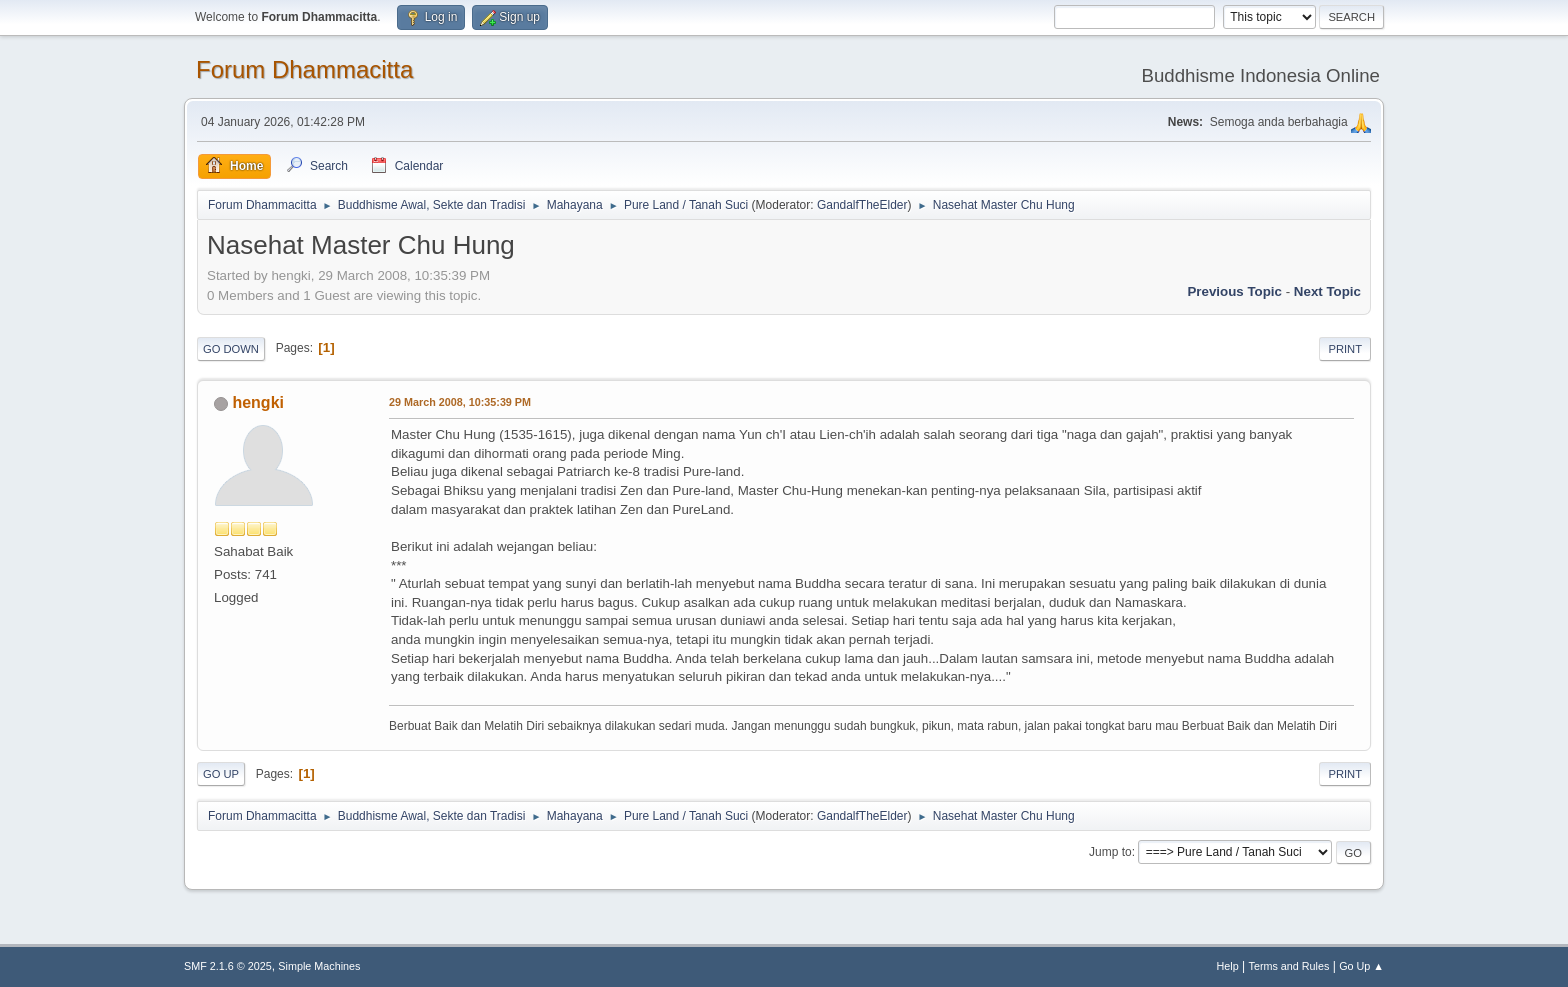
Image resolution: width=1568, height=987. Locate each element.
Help (1228, 966)
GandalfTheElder (862, 205)
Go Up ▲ (1361, 966)
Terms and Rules (1289, 966)
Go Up (221, 774)
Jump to (1110, 852)
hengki (258, 402)
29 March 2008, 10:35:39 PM (460, 402)
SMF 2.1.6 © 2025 (228, 966)
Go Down (231, 349)
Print (1345, 349)
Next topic (1327, 291)
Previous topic (1234, 291)
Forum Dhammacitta (304, 69)
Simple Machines (319, 966)
